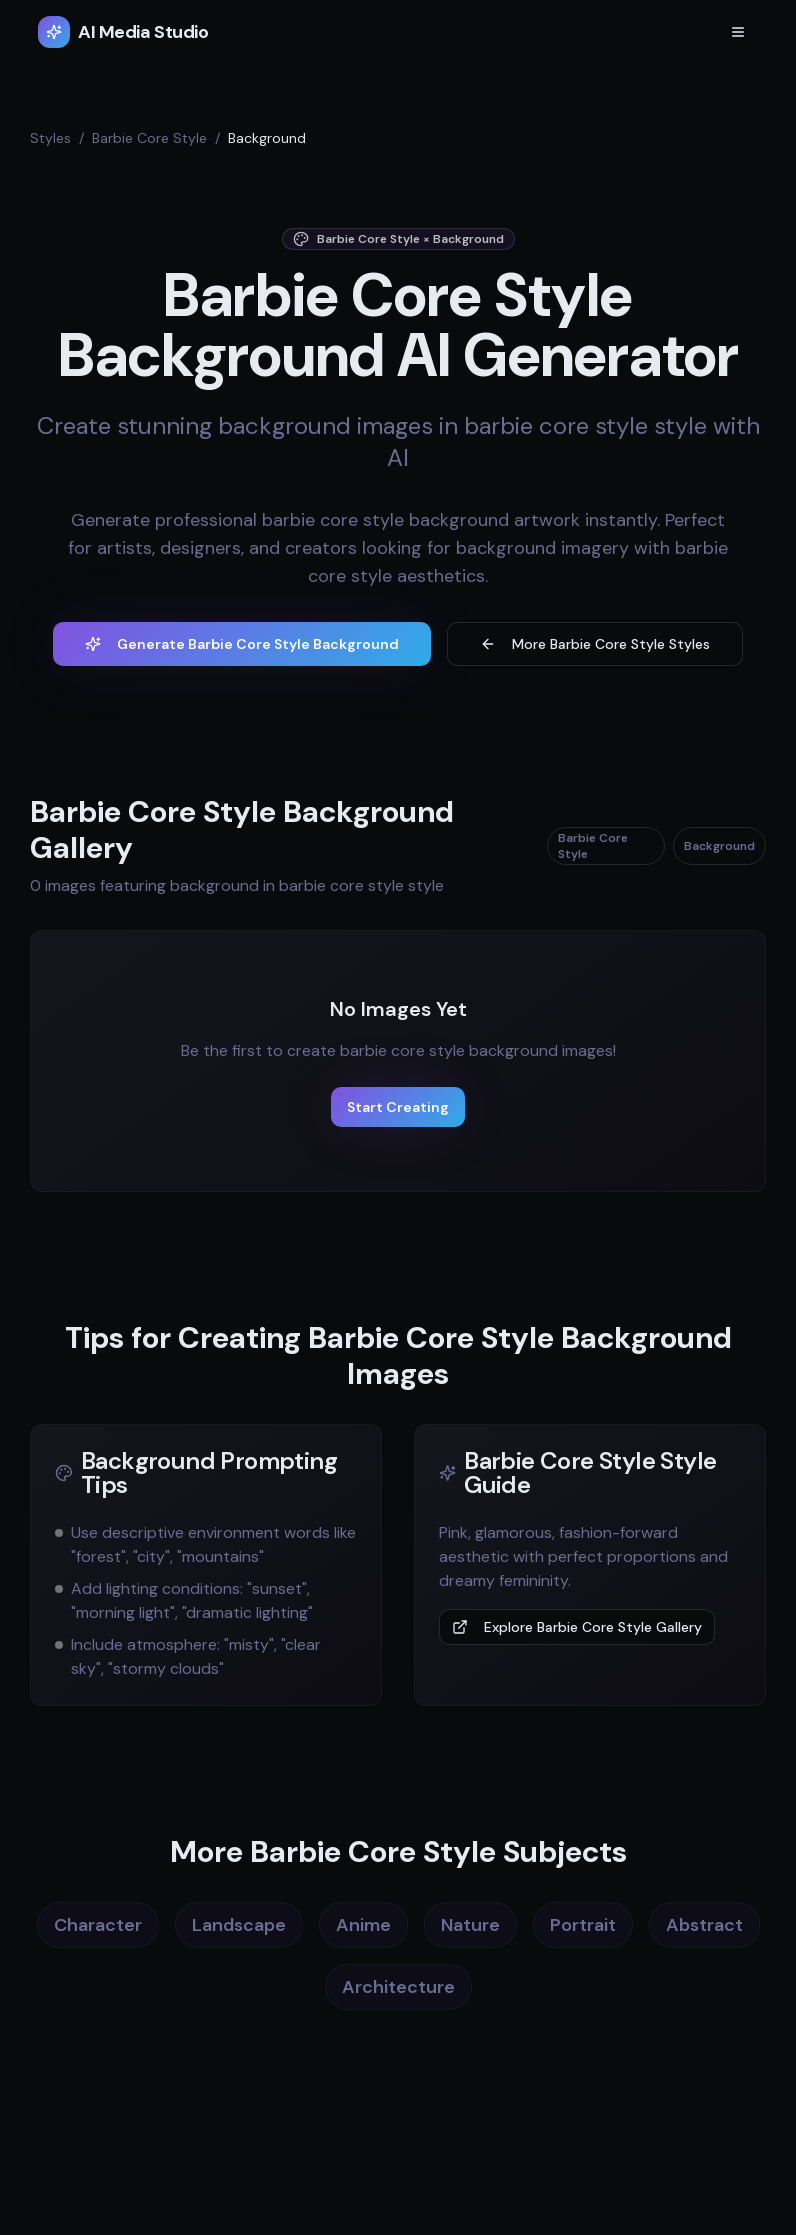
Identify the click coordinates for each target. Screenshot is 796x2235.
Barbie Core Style (149, 138)
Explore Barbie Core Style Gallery (577, 1627)
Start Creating (398, 1107)
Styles (50, 138)
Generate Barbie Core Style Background (242, 644)
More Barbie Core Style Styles (595, 644)
